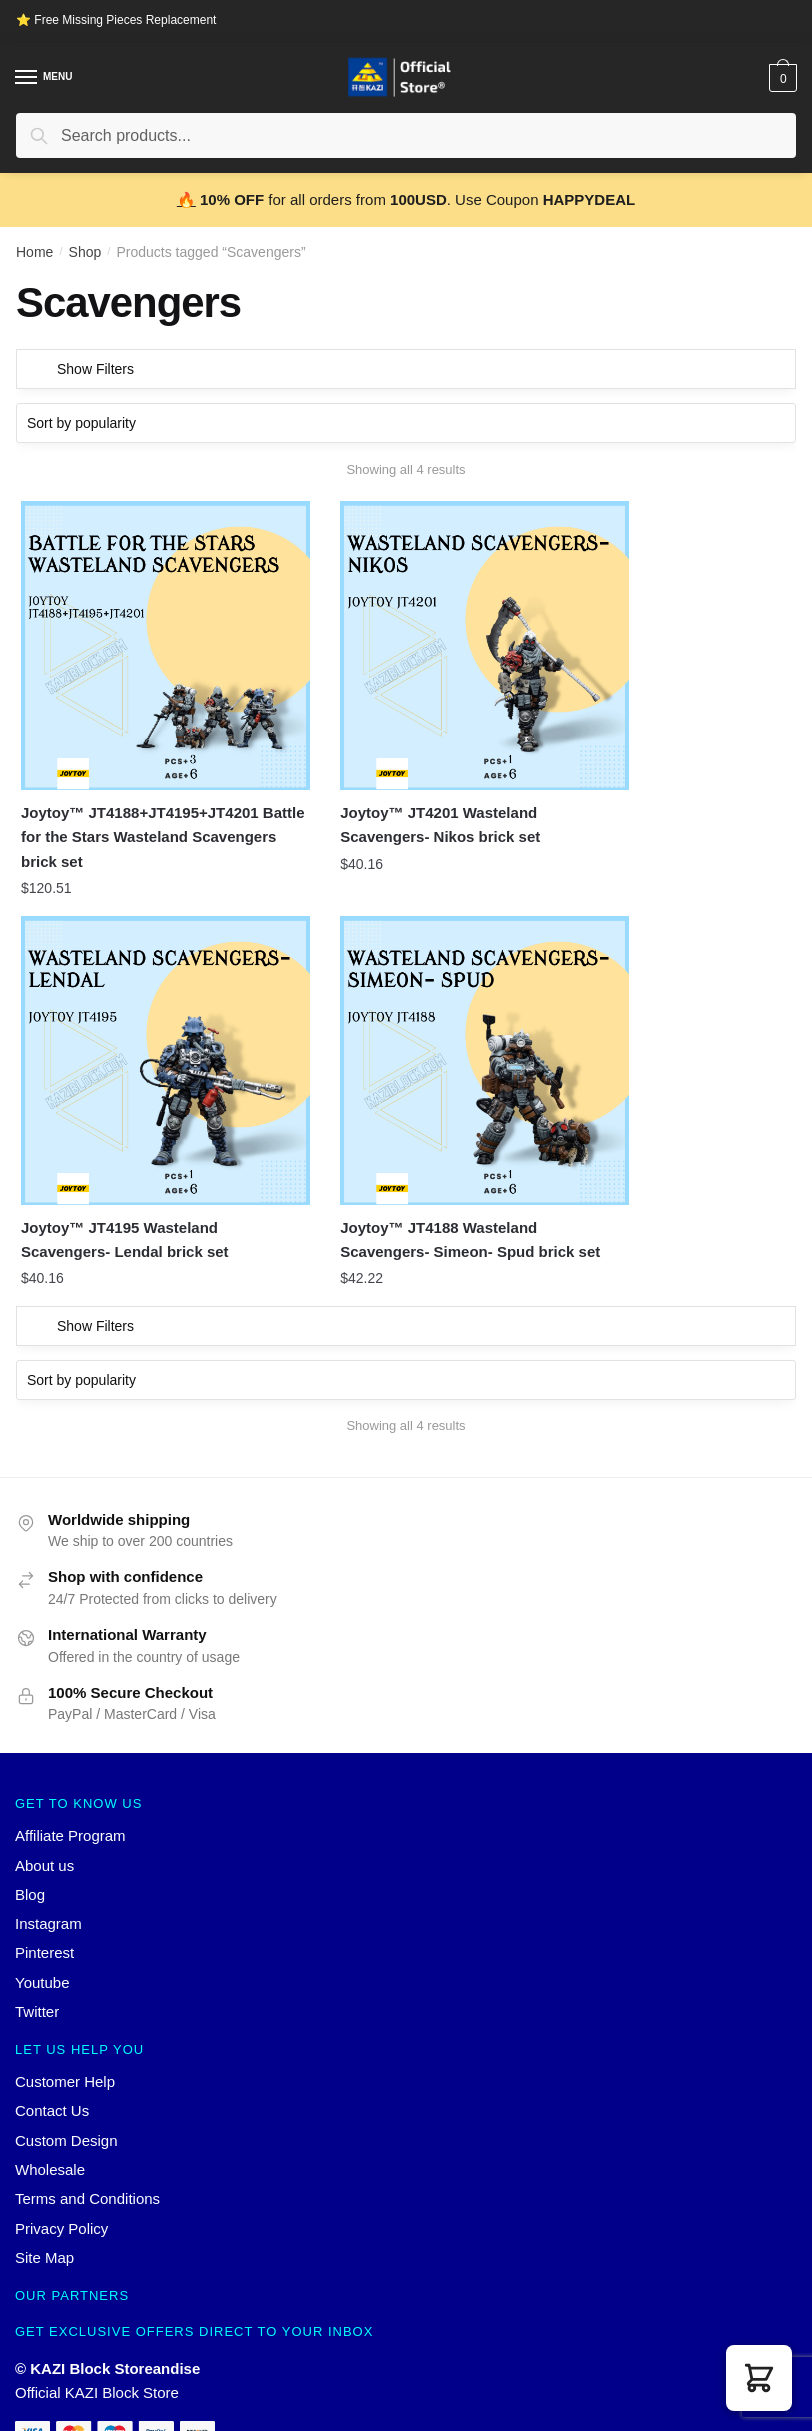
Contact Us (52, 2052)
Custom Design (66, 2081)
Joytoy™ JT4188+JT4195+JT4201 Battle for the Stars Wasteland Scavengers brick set (129, 796)
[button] (759, 2378)
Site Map (44, 2198)
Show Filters (95, 369)
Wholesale (50, 2110)
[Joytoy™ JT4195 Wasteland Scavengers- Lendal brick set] (670, 619)
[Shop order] (406, 423)
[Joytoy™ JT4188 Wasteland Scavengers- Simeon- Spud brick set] (139, 1004)
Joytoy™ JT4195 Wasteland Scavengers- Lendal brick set (656, 771)
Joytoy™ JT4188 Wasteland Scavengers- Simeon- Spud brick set (138, 1169)
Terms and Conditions (87, 2140)
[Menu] (27, 78)
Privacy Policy (61, 2169)
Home (34, 252)
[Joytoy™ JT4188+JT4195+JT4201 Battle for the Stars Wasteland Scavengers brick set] (139, 619)
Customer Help (65, 2023)
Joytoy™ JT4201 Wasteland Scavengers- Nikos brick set (387, 771)
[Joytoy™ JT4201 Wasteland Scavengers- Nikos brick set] (405, 619)
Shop (85, 252)
